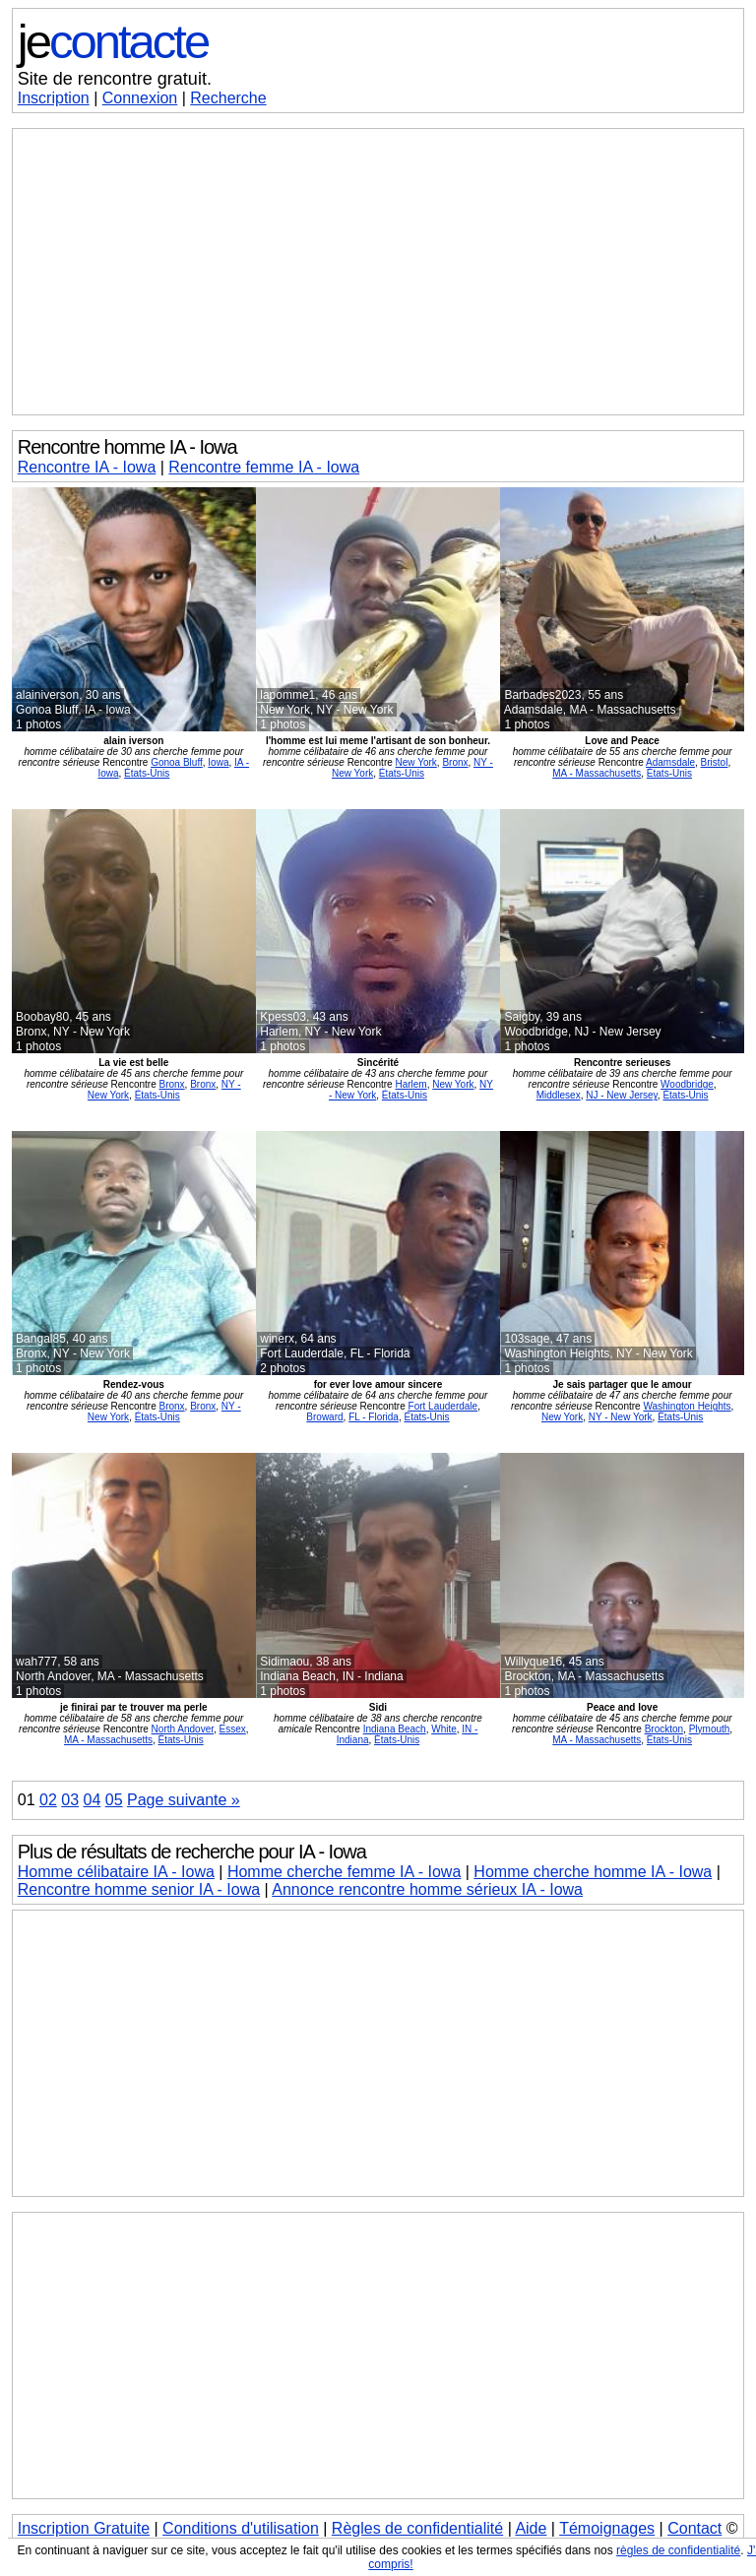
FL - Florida (373, 1417)
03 (70, 1799)
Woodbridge (687, 1084)
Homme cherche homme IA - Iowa (592, 1871)
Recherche (228, 98)
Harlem (410, 1084)
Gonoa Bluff (177, 762)
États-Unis (146, 773)
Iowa (218, 762)
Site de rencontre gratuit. (115, 79)
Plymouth (709, 1729)
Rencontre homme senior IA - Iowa (139, 1889)
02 (48, 1799)
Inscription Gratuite (84, 2528)
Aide (530, 2528)
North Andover (183, 1729)
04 (92, 1799)
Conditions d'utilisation (240, 2528)
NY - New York (621, 1417)
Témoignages (607, 2528)
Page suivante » (183, 1799)
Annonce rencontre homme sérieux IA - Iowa (427, 1889)
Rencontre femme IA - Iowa (263, 467)
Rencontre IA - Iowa (87, 467)
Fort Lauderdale (443, 1406)
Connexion (140, 98)
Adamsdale (670, 762)
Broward (324, 1417)
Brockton (664, 1729)
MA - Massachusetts (596, 773)
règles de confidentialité (678, 2550)
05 (114, 1799)
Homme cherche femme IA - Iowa (344, 1871)
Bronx (455, 762)
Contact (694, 2528)
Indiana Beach (394, 1729)
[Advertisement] (378, 271)
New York (416, 762)
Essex (233, 1729)
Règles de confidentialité (417, 2528)
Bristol (714, 762)
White (444, 1729)
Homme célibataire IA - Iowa (116, 1871)
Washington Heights (686, 1406)
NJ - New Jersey (622, 1095)
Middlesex (558, 1095)
